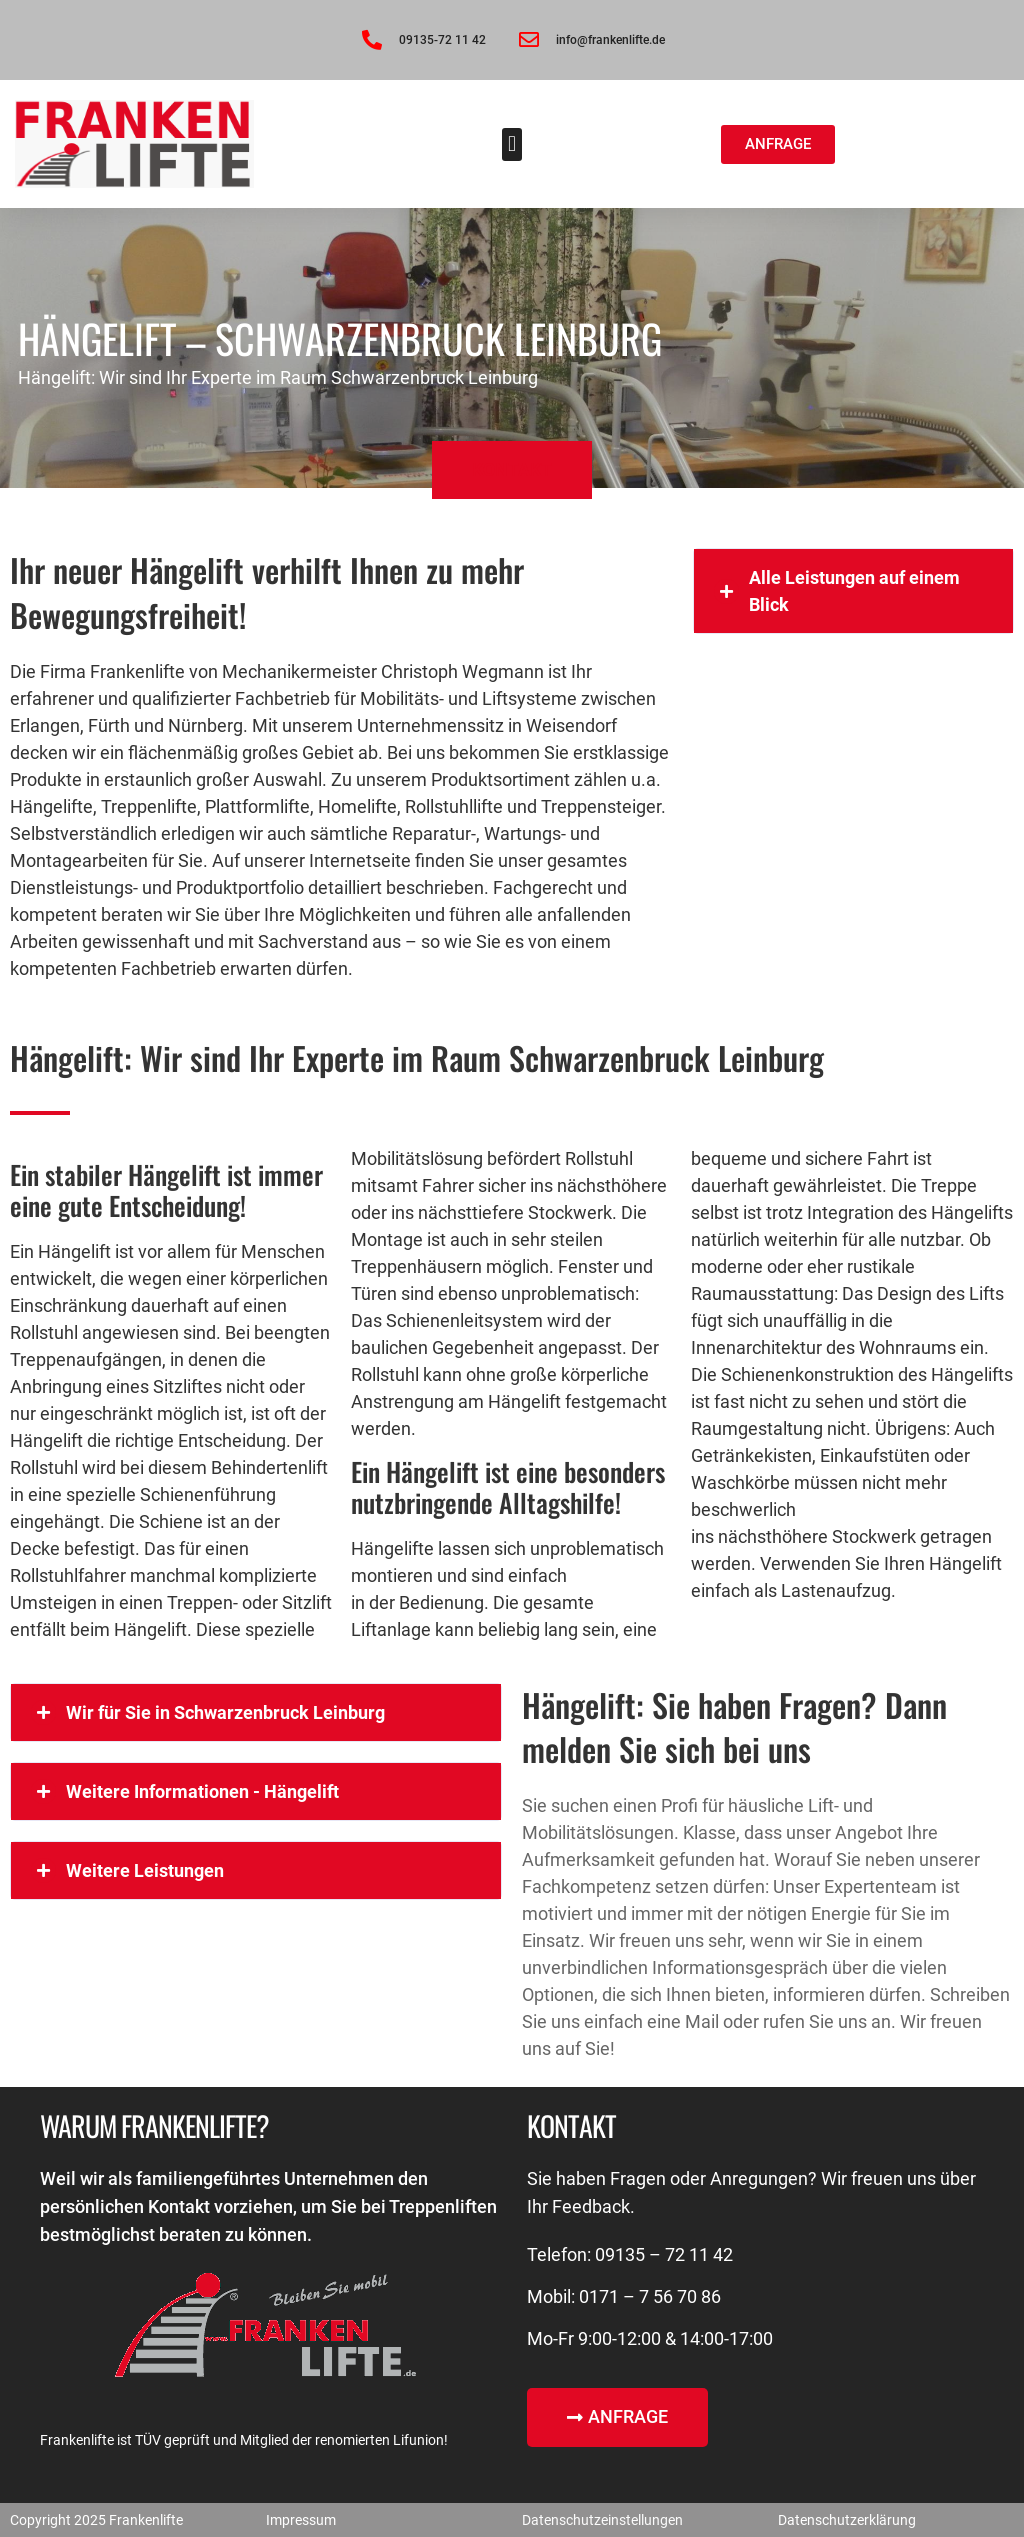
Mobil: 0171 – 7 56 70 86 (624, 2296)
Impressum (301, 2520)
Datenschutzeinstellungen (602, 2520)
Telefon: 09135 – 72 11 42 (630, 2254)
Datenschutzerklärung (847, 2520)
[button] (511, 144)
